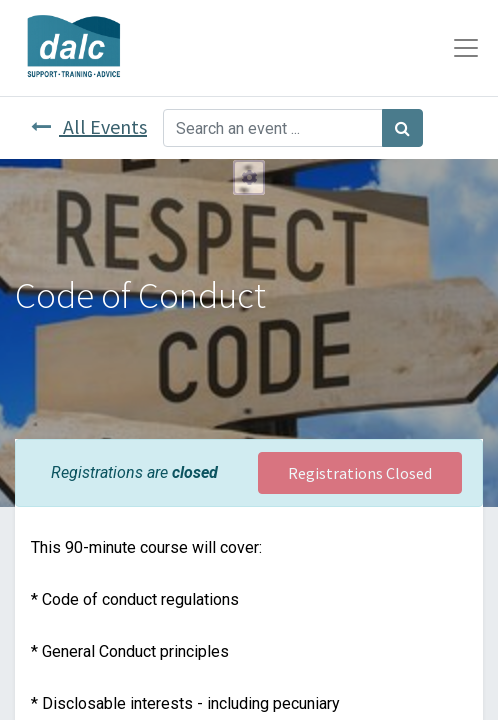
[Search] (402, 128)
